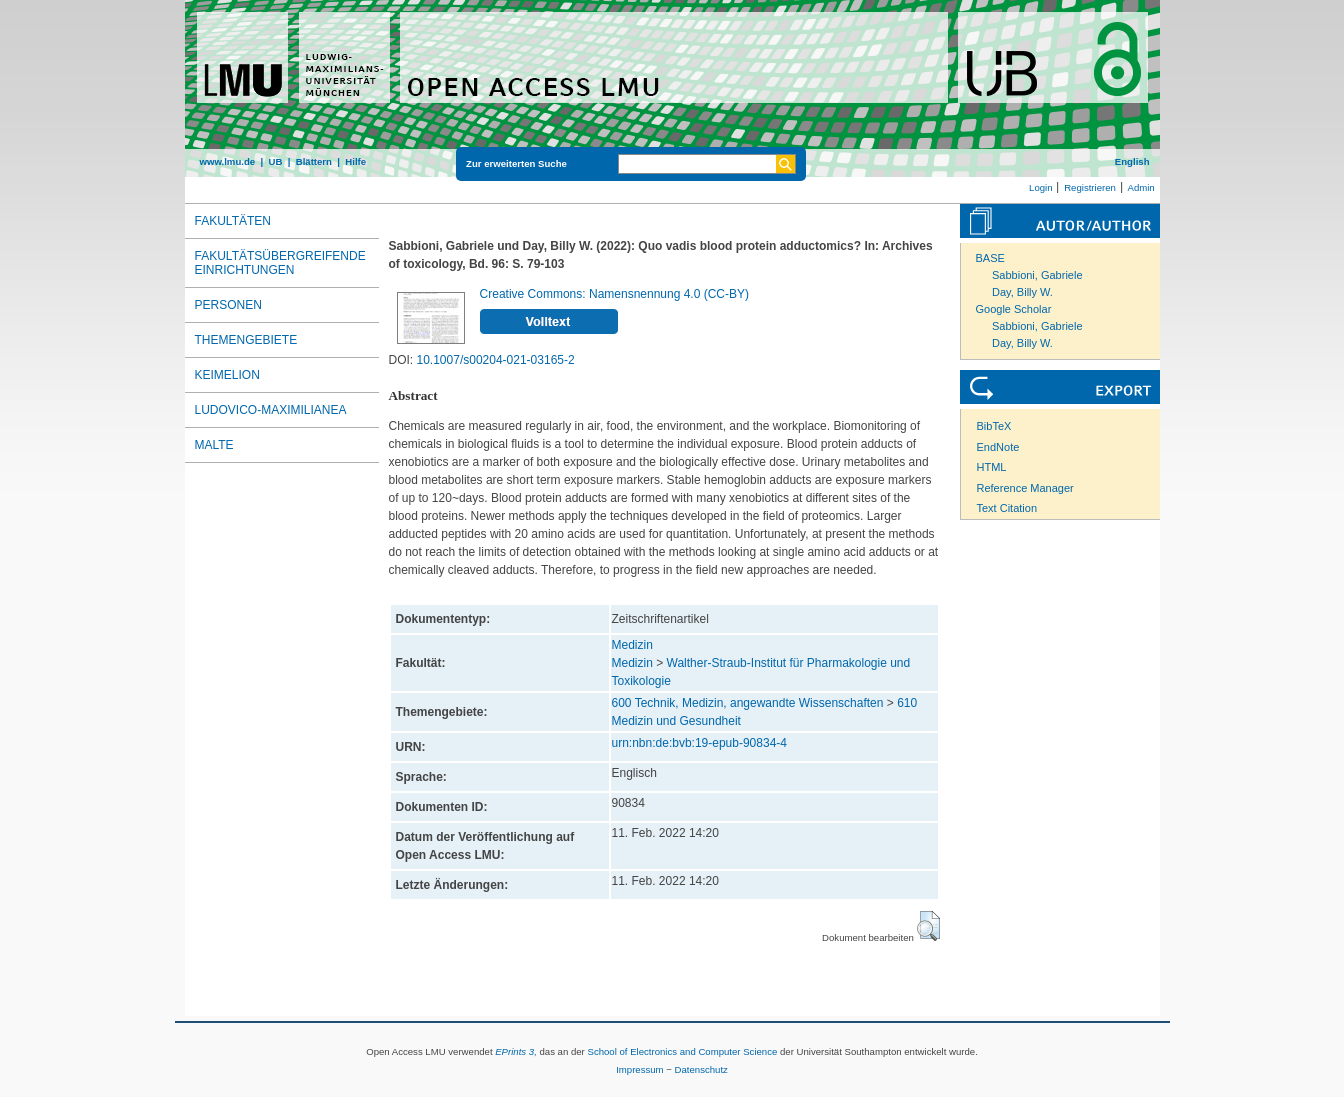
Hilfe (355, 161)
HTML (992, 467)
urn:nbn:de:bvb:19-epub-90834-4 (699, 743)
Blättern (314, 161)
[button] (928, 926)
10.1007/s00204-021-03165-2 (496, 360)
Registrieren (1090, 187)
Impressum (639, 1069)
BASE (990, 258)
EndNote (998, 447)
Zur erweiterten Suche (516, 163)
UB (275, 161)
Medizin (632, 645)
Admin (1141, 187)
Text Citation (1007, 508)
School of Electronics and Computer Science (682, 1051)
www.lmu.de (228, 161)
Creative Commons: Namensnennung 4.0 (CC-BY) (614, 294)
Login (1040, 187)
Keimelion (227, 375)
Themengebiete (246, 340)
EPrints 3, (516, 1051)
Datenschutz (701, 1069)
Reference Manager (1025, 488)
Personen (228, 305)
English (1132, 161)
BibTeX (994, 426)
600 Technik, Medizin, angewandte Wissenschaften (748, 703)
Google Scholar (1014, 309)
